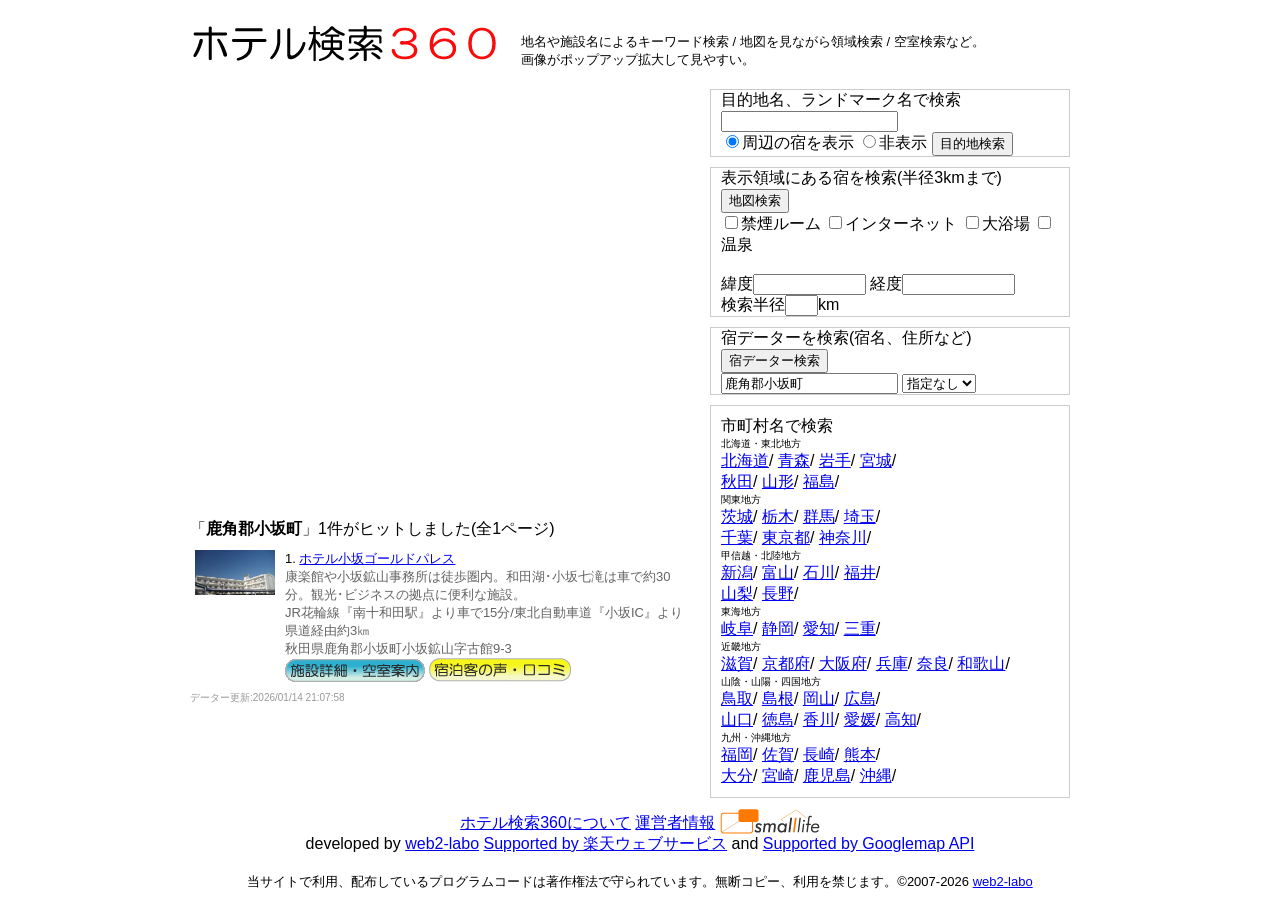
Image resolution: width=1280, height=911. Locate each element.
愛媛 (860, 719)
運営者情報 (675, 822)
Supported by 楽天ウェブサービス (606, 843)
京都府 (786, 663)
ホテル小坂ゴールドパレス (377, 558)
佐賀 (778, 754)
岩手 (835, 460)
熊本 (860, 754)
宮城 (876, 460)
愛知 (819, 628)
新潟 (737, 572)
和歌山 (981, 663)
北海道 (745, 460)
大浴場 (998, 223)
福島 (819, 481)
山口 (737, 719)
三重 (860, 628)
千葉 (737, 537)
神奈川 (843, 537)
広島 (860, 698)
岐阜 (737, 628)
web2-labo (442, 843)
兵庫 (892, 663)
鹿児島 (827, 775)
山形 (778, 481)
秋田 (737, 481)
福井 (860, 572)
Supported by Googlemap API (869, 843)
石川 (819, 572)
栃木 (778, 516)
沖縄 (876, 775)
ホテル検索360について (545, 822)
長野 (778, 593)
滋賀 (737, 663)
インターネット (893, 223)
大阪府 (843, 663)
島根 (778, 698)
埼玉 (860, 516)
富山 (778, 572)
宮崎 (778, 775)
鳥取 (737, 698)
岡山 (819, 698)
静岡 (778, 628)
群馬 (819, 516)
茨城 (737, 516)
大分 (737, 775)
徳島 (778, 719)
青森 (794, 460)
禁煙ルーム (773, 223)
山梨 (737, 593)
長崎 (819, 754)
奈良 (933, 663)
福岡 (737, 754)
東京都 (786, 537)
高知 (901, 719)
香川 (819, 719)
